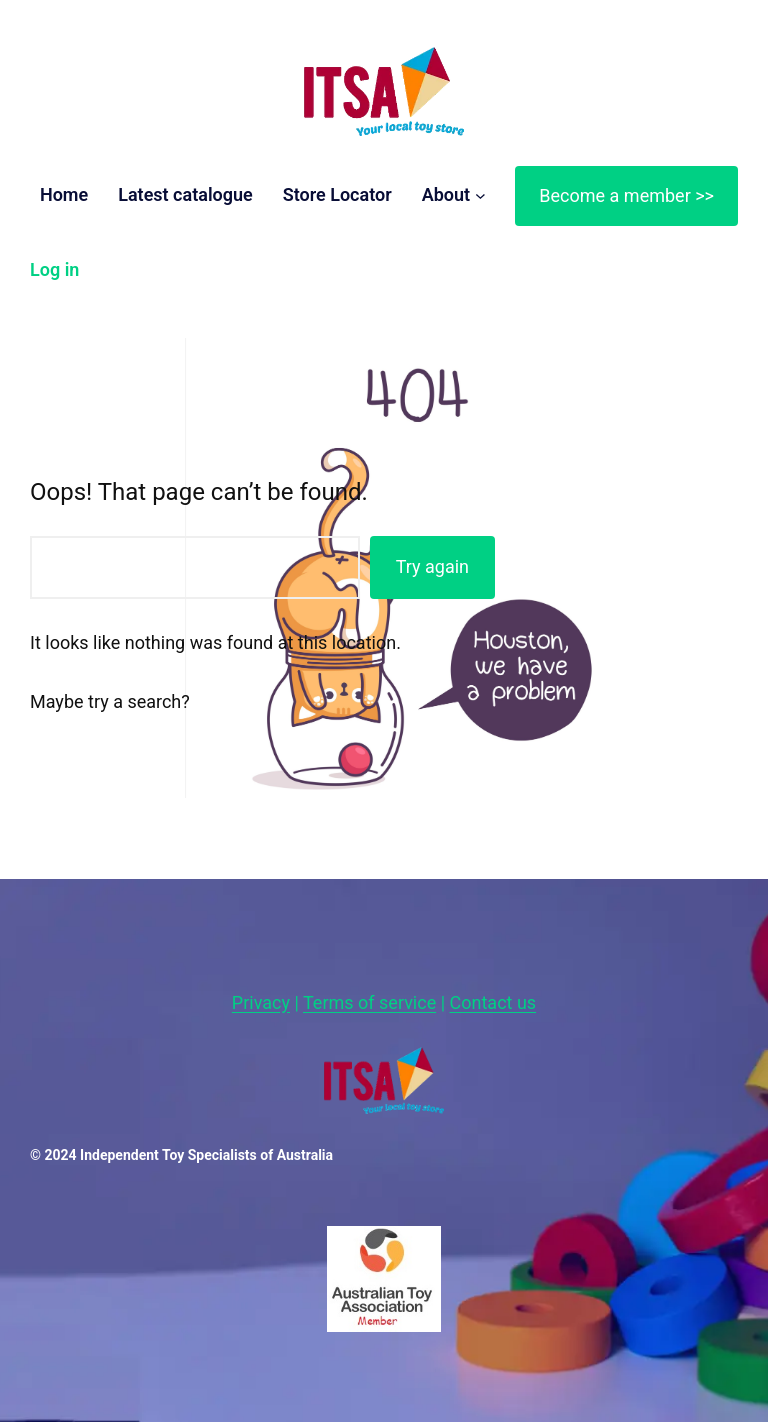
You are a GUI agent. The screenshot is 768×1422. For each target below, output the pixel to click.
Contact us (493, 1002)
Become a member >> (626, 195)
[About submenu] (480, 195)
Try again (432, 566)
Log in (54, 269)
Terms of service (369, 1002)
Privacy (261, 1002)
